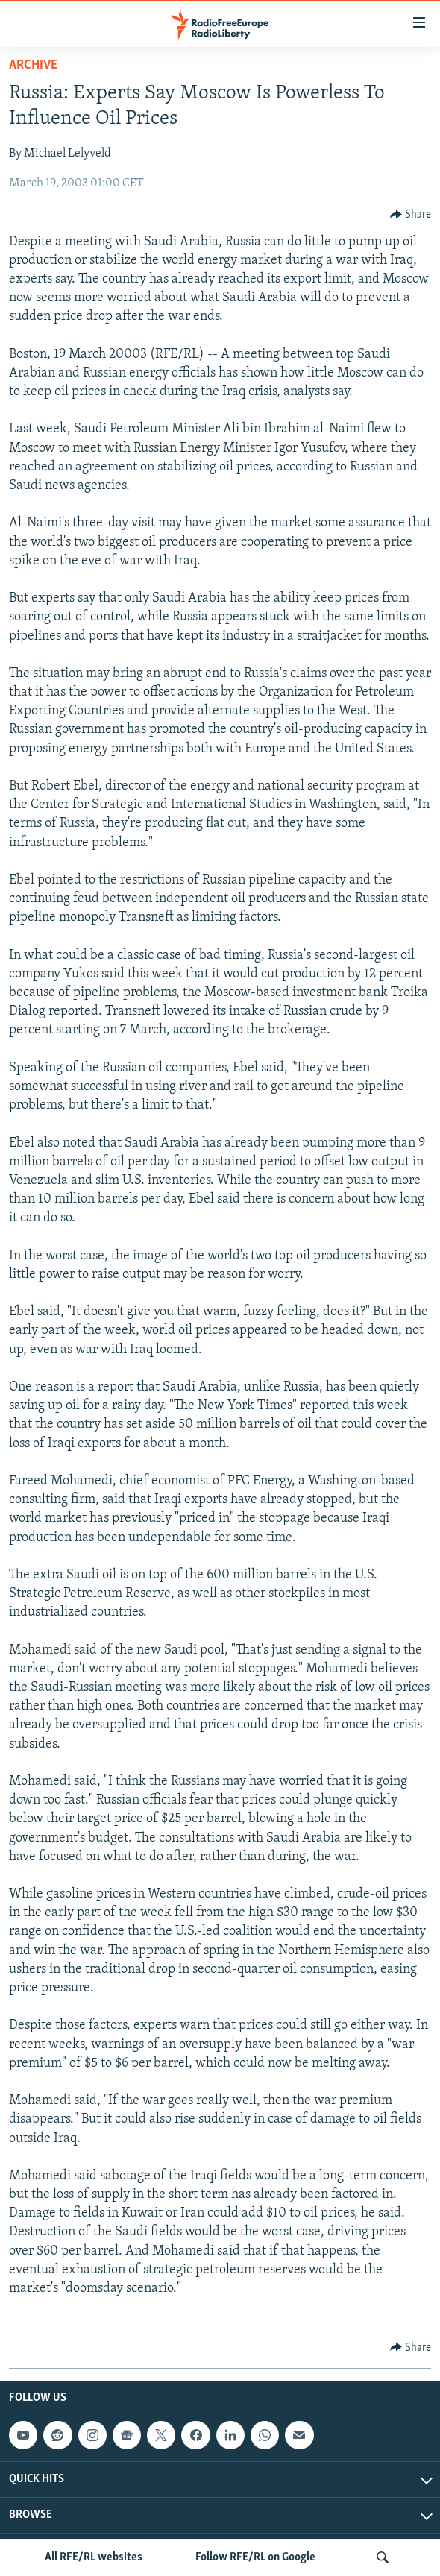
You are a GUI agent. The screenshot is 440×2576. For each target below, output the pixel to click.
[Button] (411, 215)
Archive (33, 65)
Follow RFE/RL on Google (255, 2557)
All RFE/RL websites (93, 2557)
